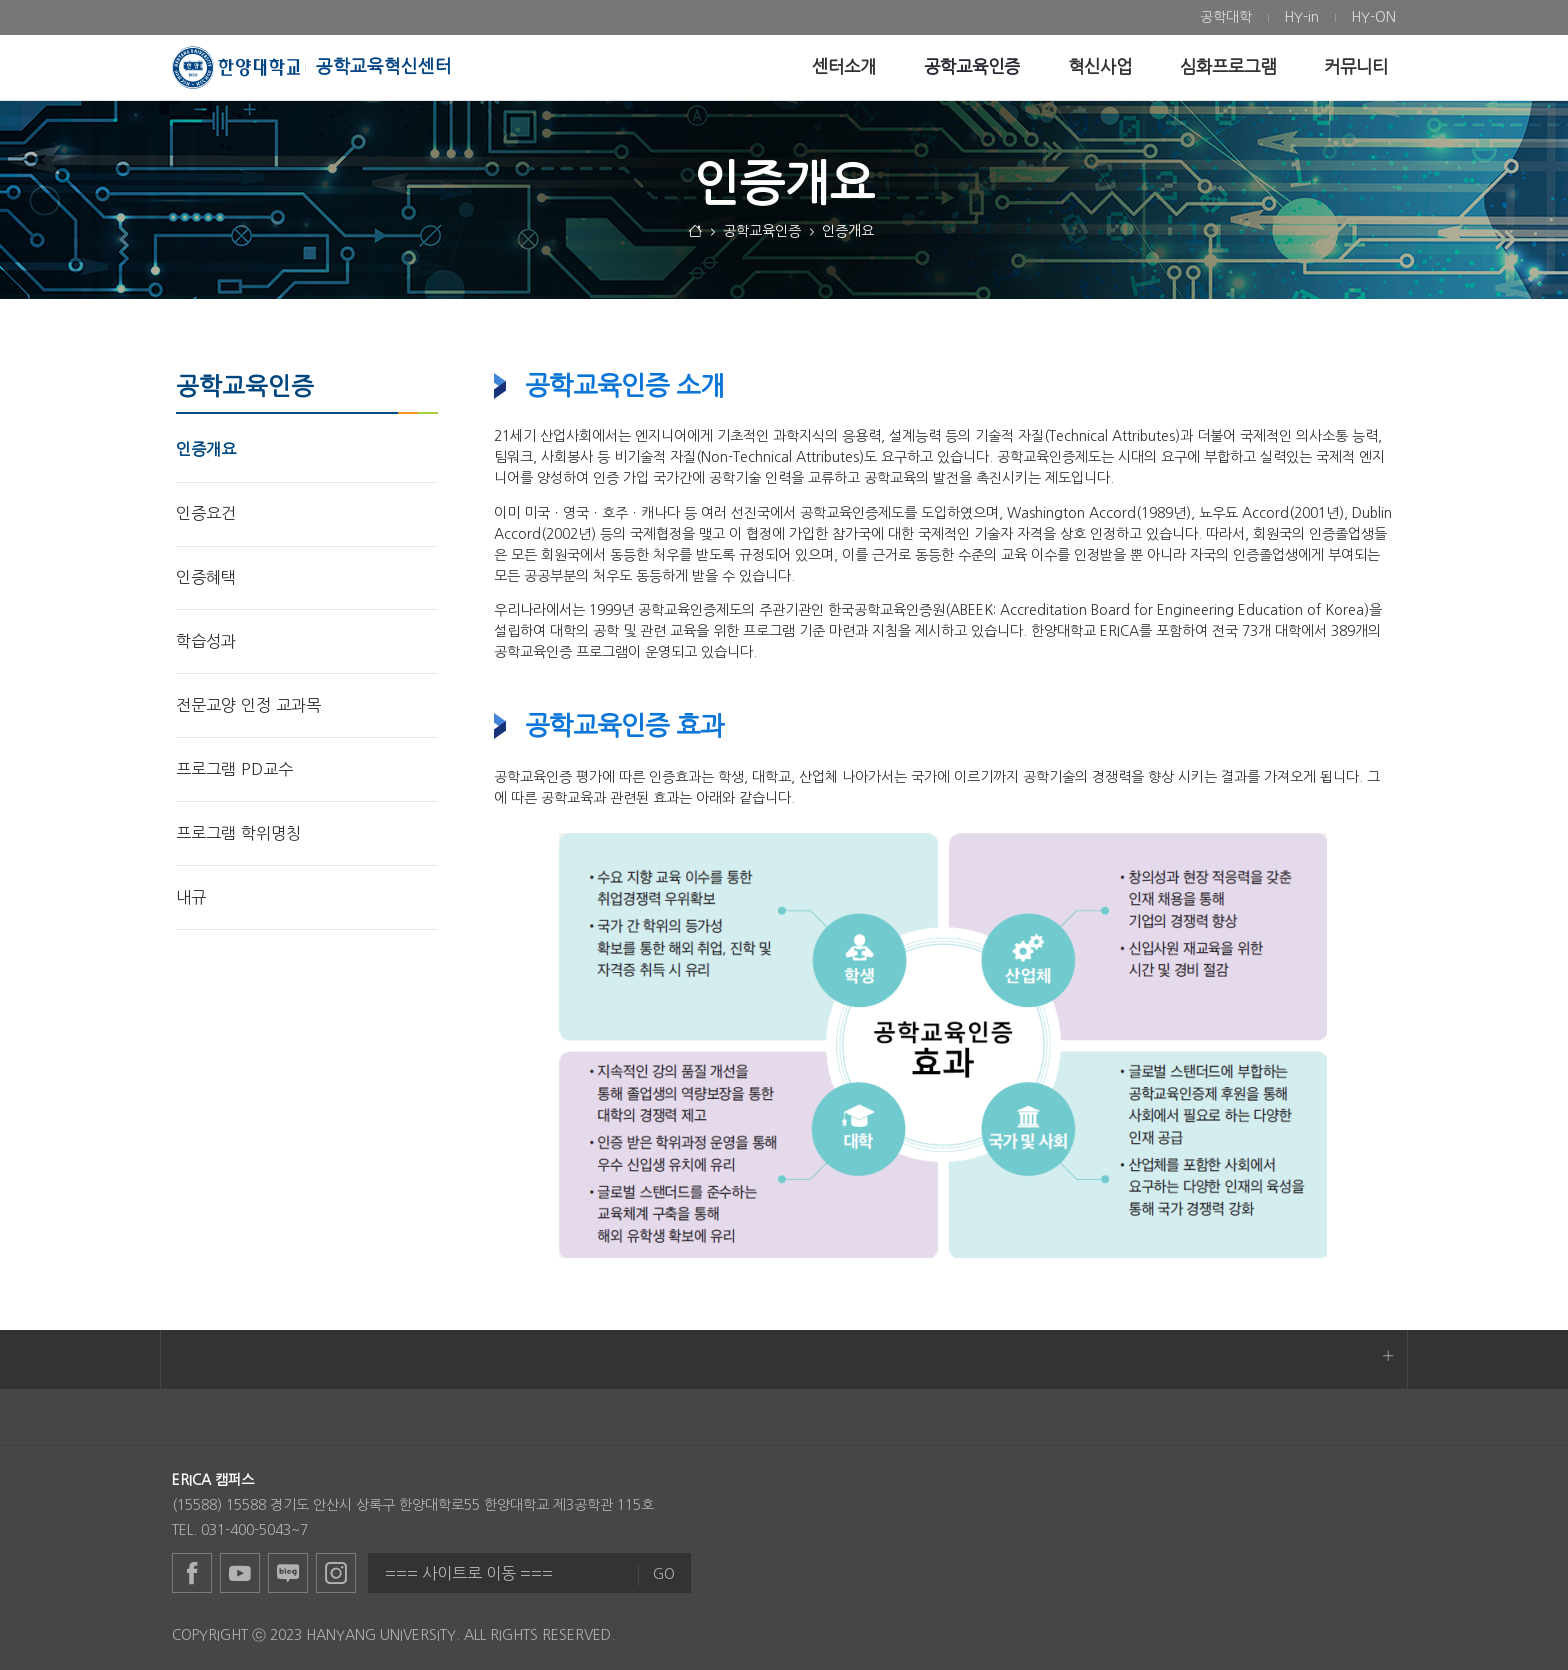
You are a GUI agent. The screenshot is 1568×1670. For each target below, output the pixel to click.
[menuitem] (1226, 17)
